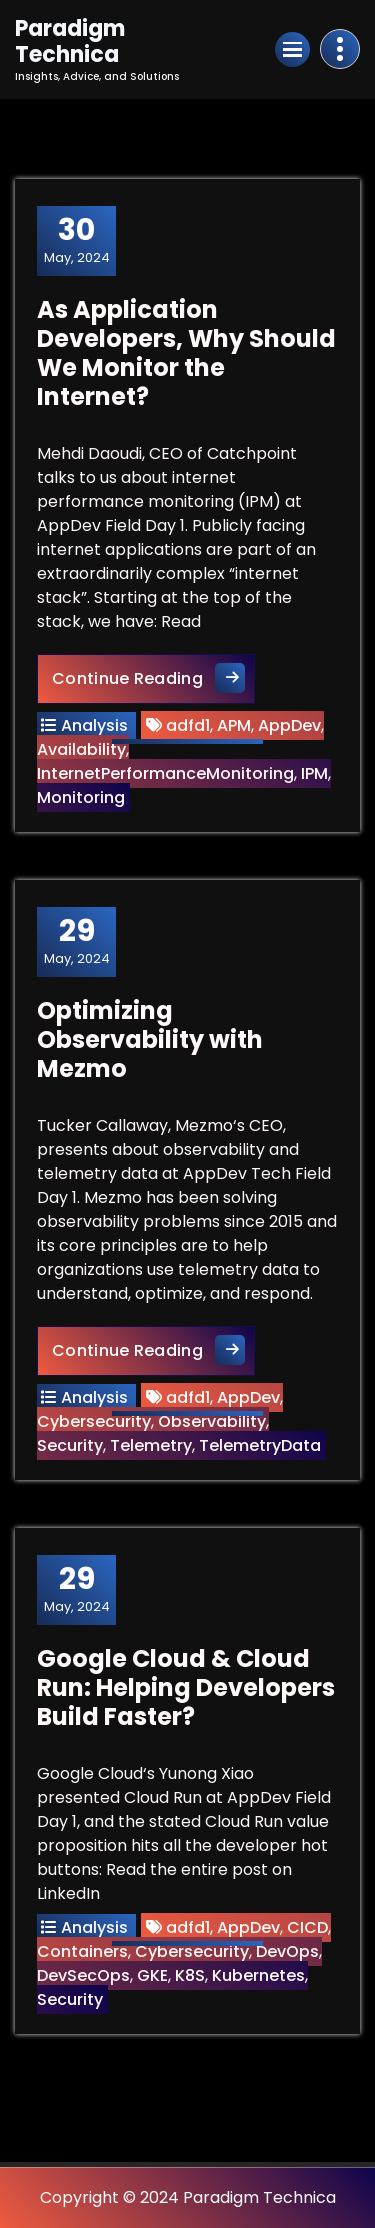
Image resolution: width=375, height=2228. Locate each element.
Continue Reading (153, 677)
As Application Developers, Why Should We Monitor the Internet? (186, 352)
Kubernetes (258, 1975)
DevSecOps (83, 1975)
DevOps (287, 1951)
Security (70, 1445)
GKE (152, 1975)
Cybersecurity (94, 1421)
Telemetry (151, 1445)
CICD (307, 1927)
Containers (82, 1951)
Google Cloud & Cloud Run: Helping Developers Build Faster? (186, 1687)
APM (234, 725)
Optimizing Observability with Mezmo (150, 1039)
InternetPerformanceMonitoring (165, 773)
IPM (314, 773)
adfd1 (188, 725)
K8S (190, 1975)
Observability (212, 1421)
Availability (81, 749)
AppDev (289, 725)
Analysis (94, 725)
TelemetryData (260, 1445)
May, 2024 (77, 240)
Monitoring (81, 797)
